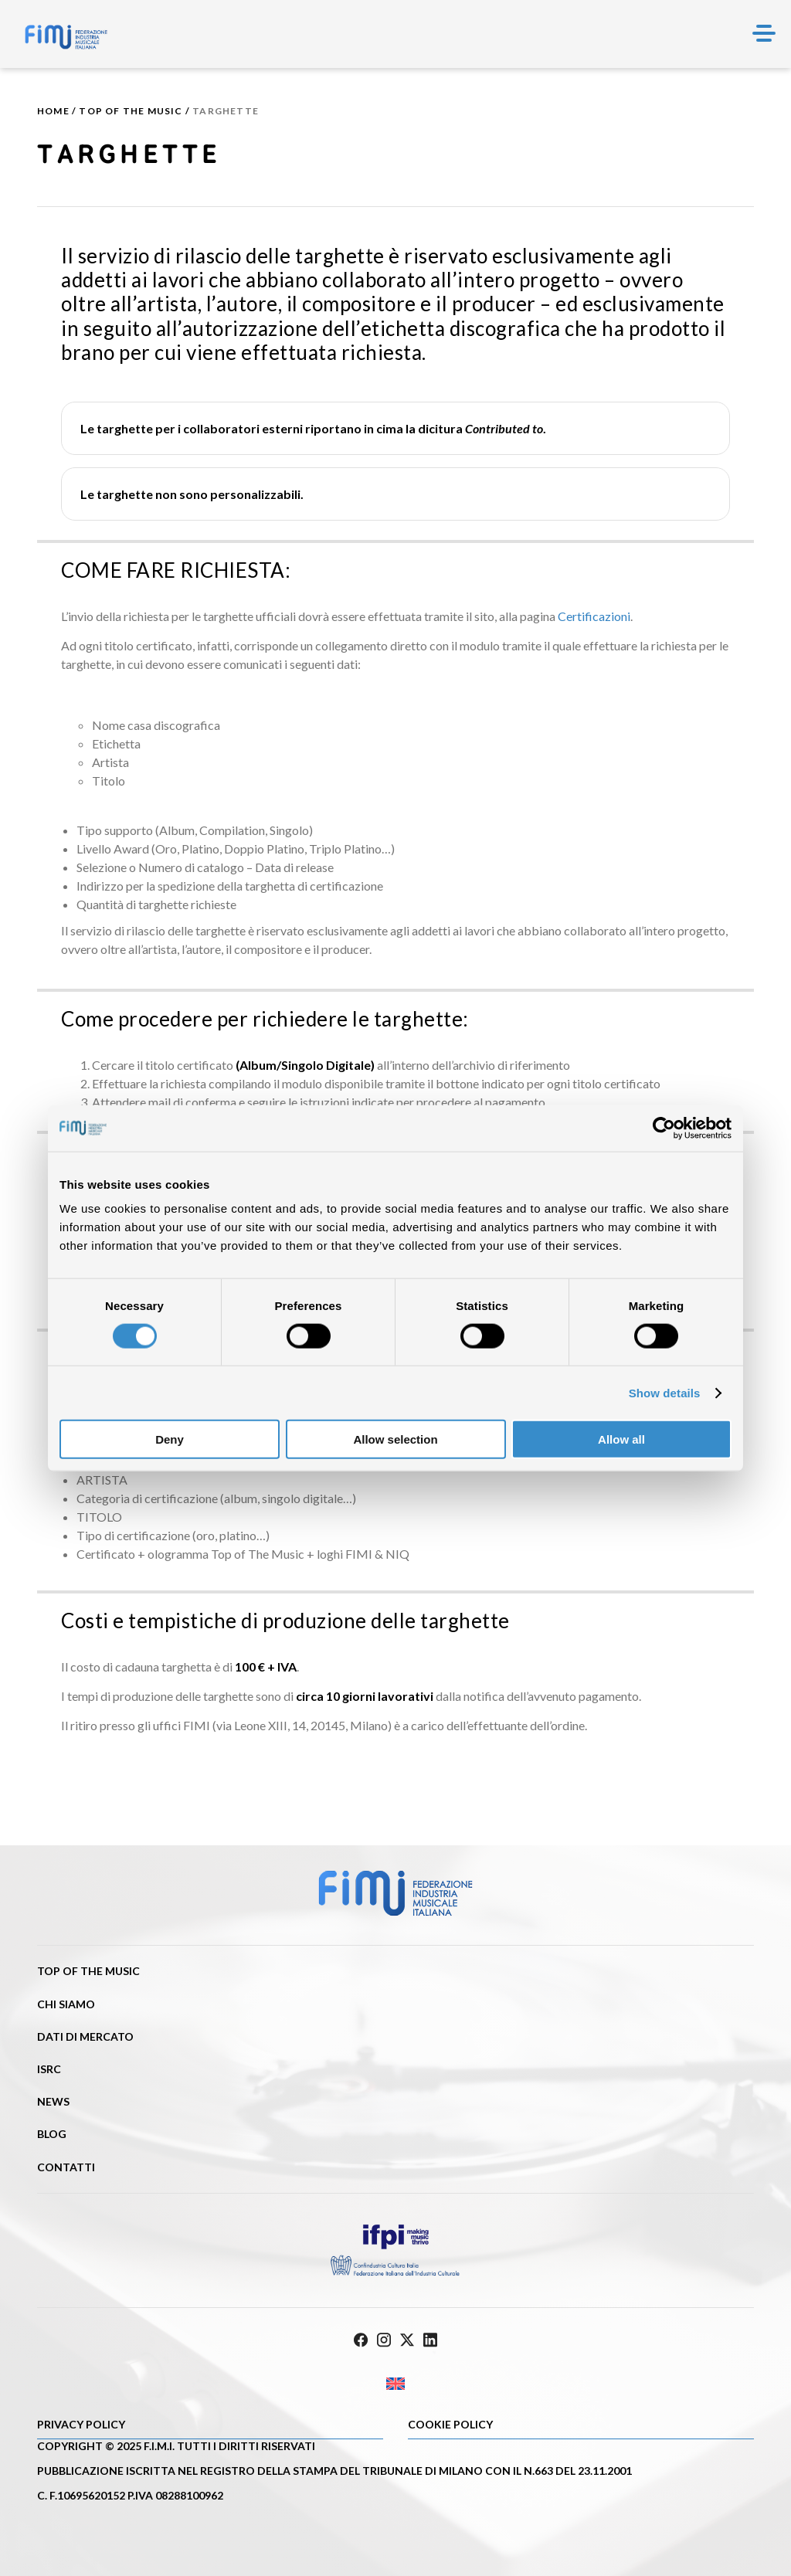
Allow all (621, 1439)
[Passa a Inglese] (395, 2384)
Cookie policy (450, 2424)
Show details (665, 1392)
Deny (169, 1439)
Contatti (66, 2167)
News (53, 2101)
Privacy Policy (81, 2424)
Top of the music (130, 111)
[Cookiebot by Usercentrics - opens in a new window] (664, 1127)
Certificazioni (594, 616)
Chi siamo (66, 2004)
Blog (51, 2133)
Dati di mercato (85, 2036)
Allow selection (395, 1439)
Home (53, 111)
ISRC (49, 2068)
